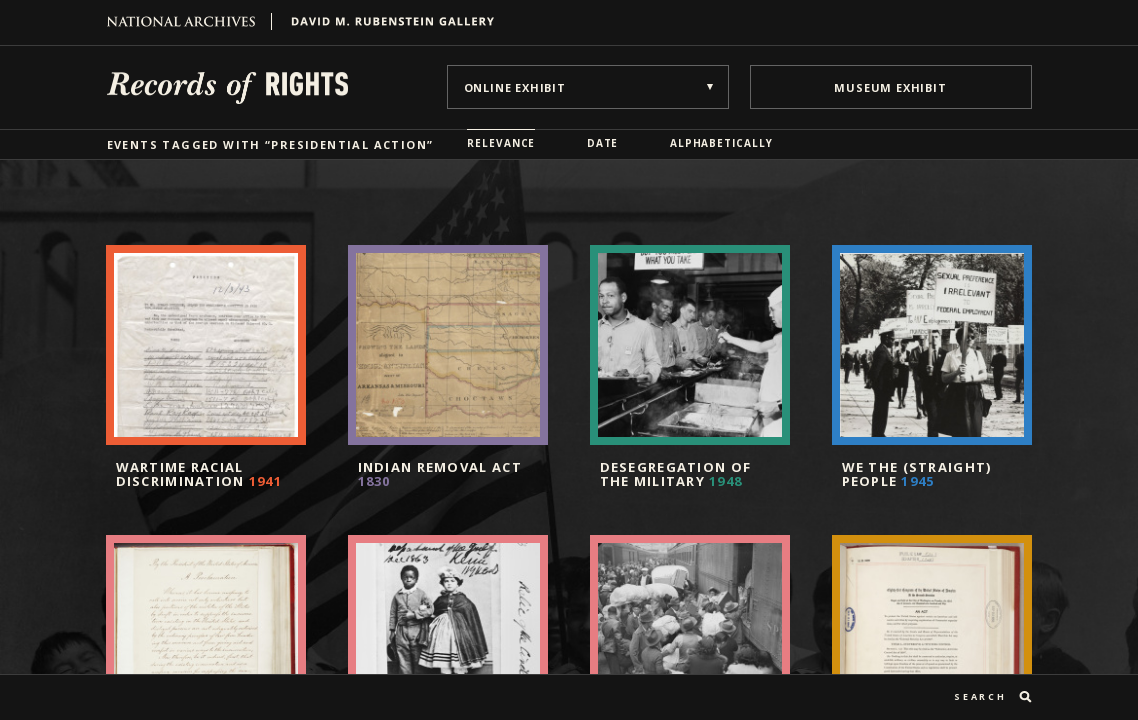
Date (603, 143)
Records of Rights (227, 87)
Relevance (501, 143)
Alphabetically (721, 143)
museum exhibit (890, 87)
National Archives (189, 21)
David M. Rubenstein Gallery (385, 21)
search (980, 696)
